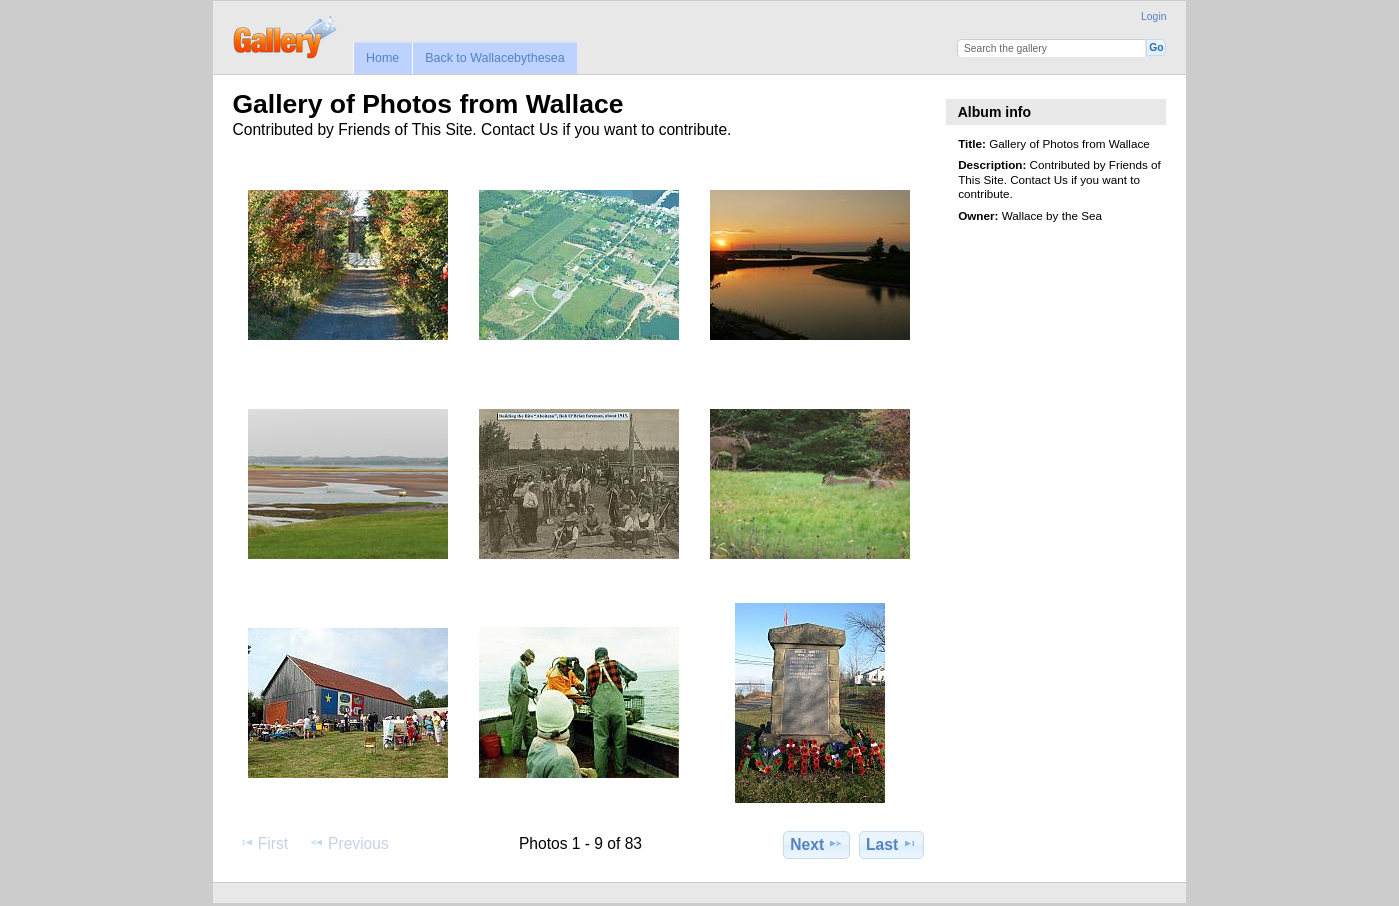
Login (1153, 16)
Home (382, 58)
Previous (349, 843)
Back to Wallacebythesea (495, 58)
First (263, 843)
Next (816, 844)
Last (891, 844)
